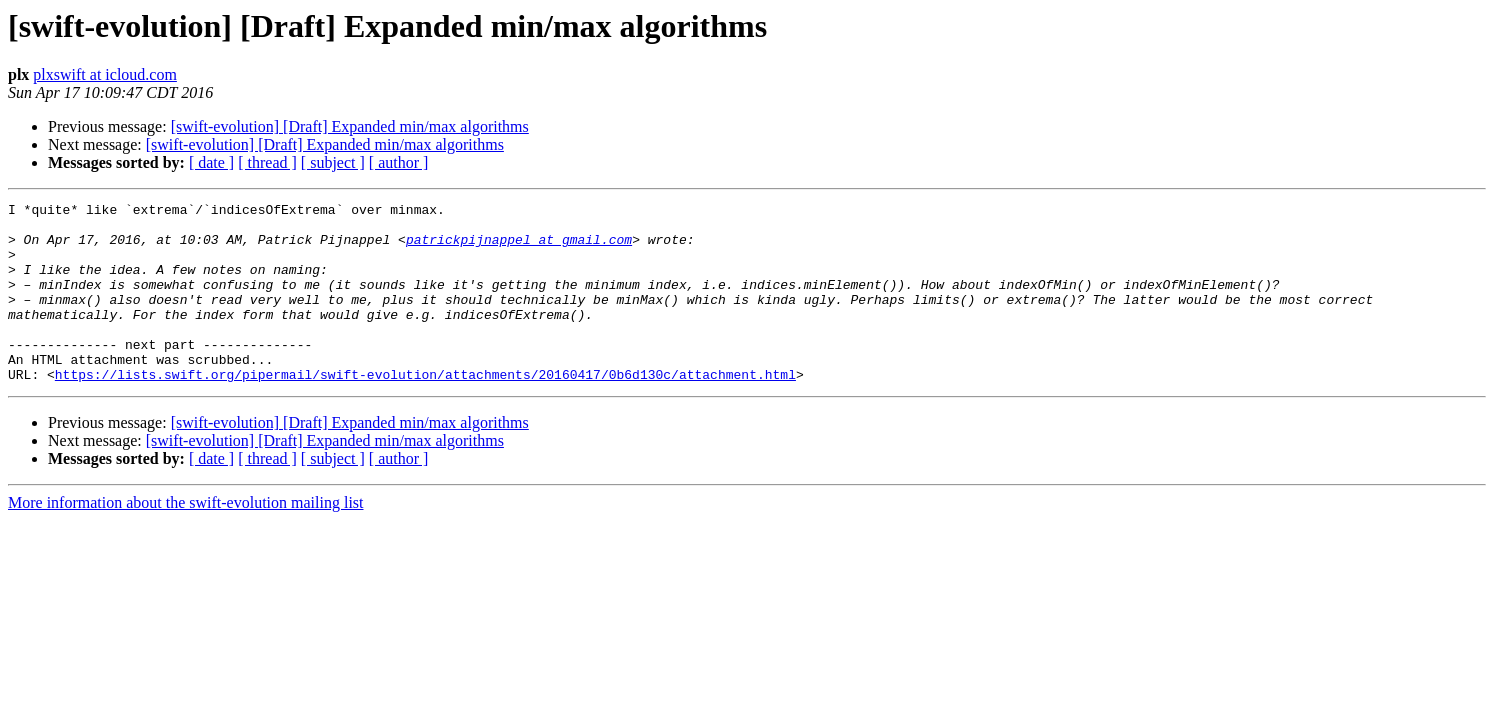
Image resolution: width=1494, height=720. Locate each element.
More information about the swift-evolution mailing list (186, 538)
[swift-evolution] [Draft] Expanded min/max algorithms (350, 126)
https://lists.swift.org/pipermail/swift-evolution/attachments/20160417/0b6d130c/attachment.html (425, 410)
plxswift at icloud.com (105, 74)
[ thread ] (267, 162)
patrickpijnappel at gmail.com (519, 248)
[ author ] (399, 162)
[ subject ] (333, 162)
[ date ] (211, 162)
